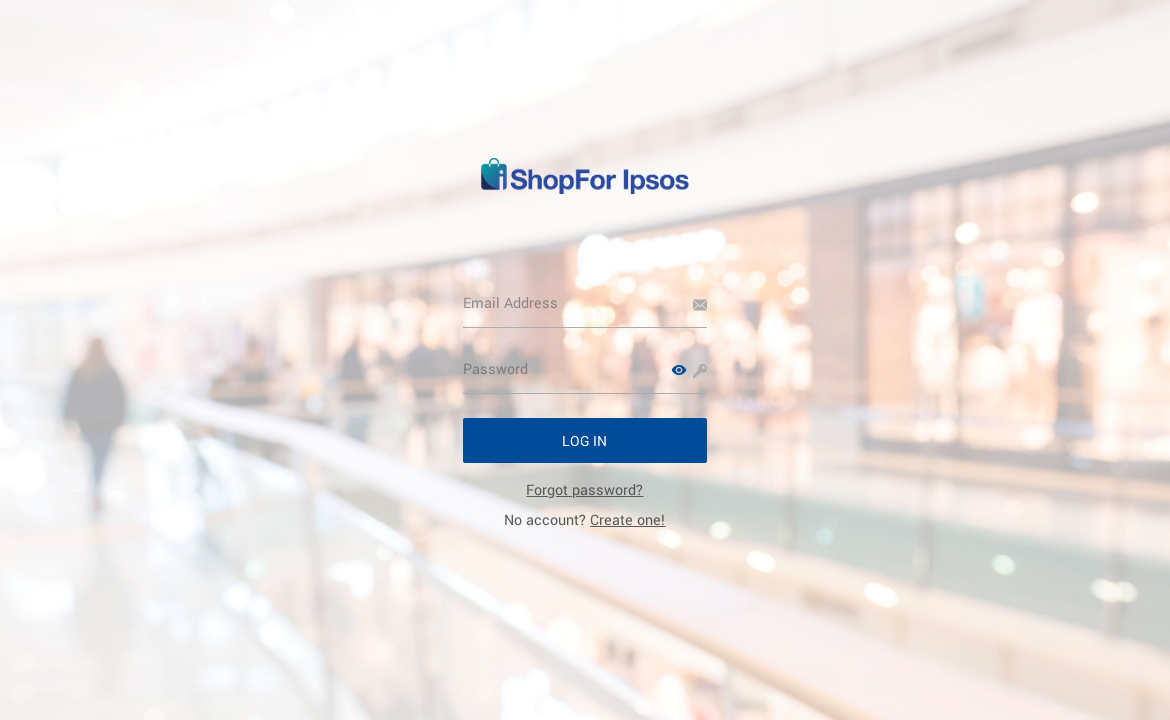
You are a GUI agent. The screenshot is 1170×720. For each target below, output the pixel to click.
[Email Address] (585, 303)
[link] (584, 489)
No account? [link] (584, 519)
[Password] (585, 369)
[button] (679, 370)
